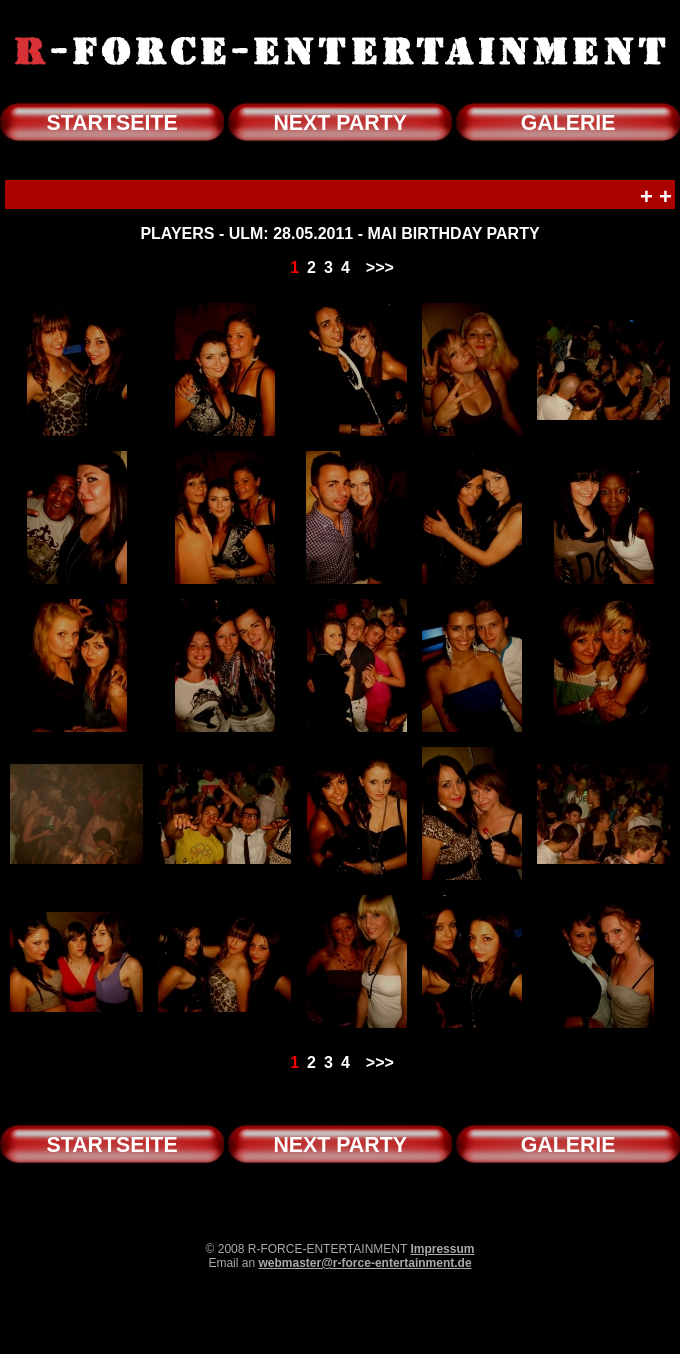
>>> (380, 267)
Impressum (442, 1249)
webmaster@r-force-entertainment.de (364, 1263)
